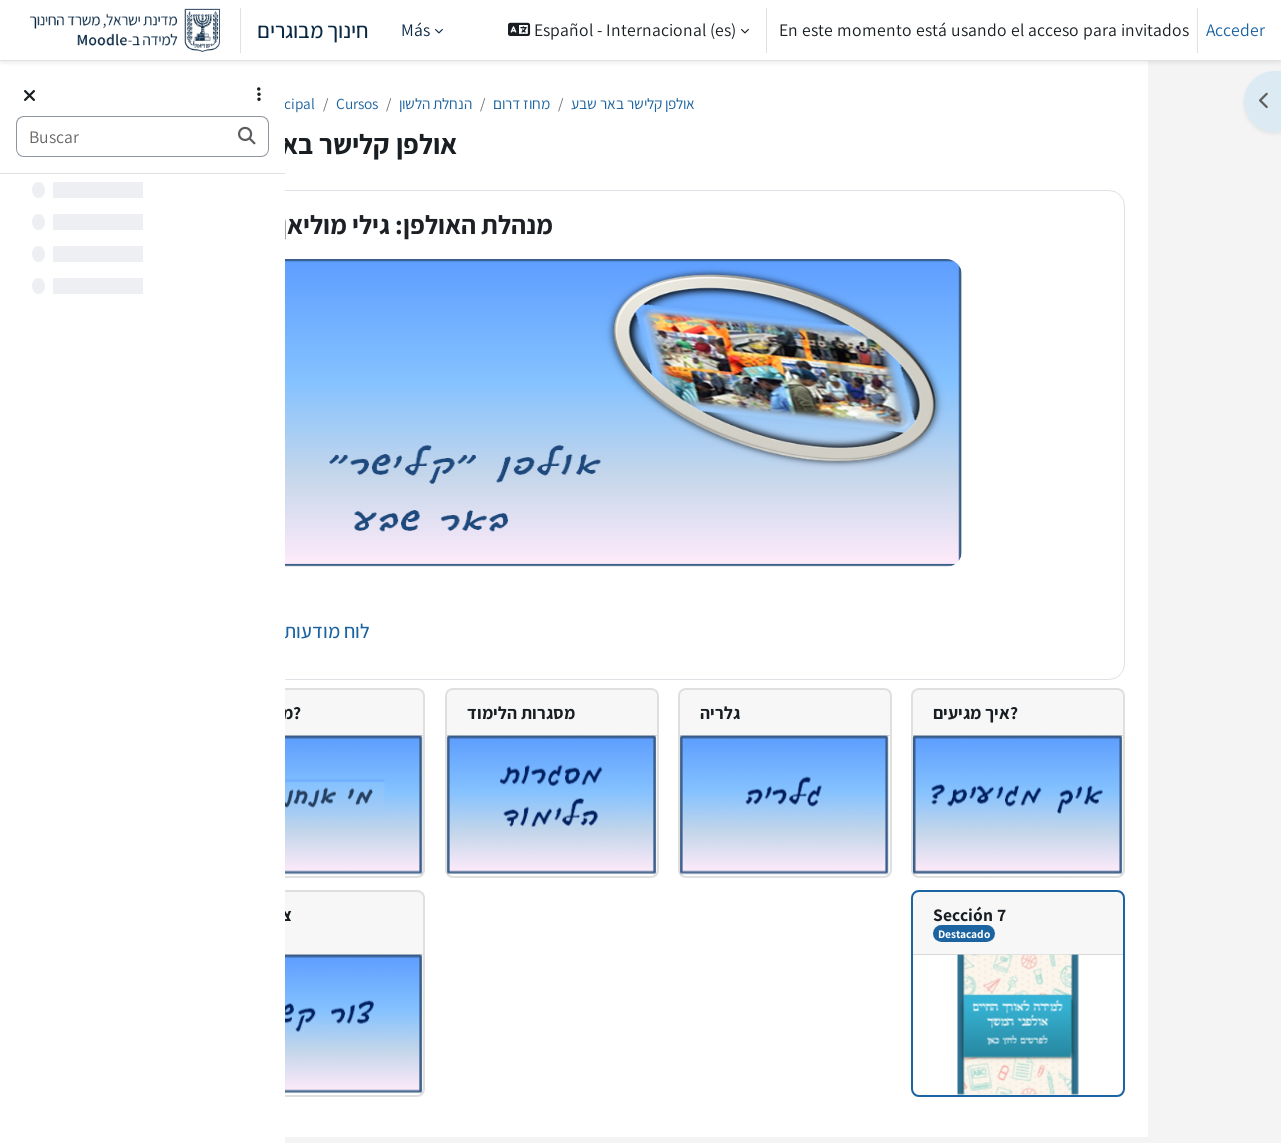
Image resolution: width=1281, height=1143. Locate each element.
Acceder (1235, 29)
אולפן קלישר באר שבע (805, 104)
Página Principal (383, 104)
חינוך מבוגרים (192, 30)
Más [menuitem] (415, 29)
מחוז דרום (678, 104)
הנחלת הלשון (580, 104)
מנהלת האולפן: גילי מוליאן (529, 228)
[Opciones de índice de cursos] (259, 94)
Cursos (490, 104)
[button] (628, 30)
